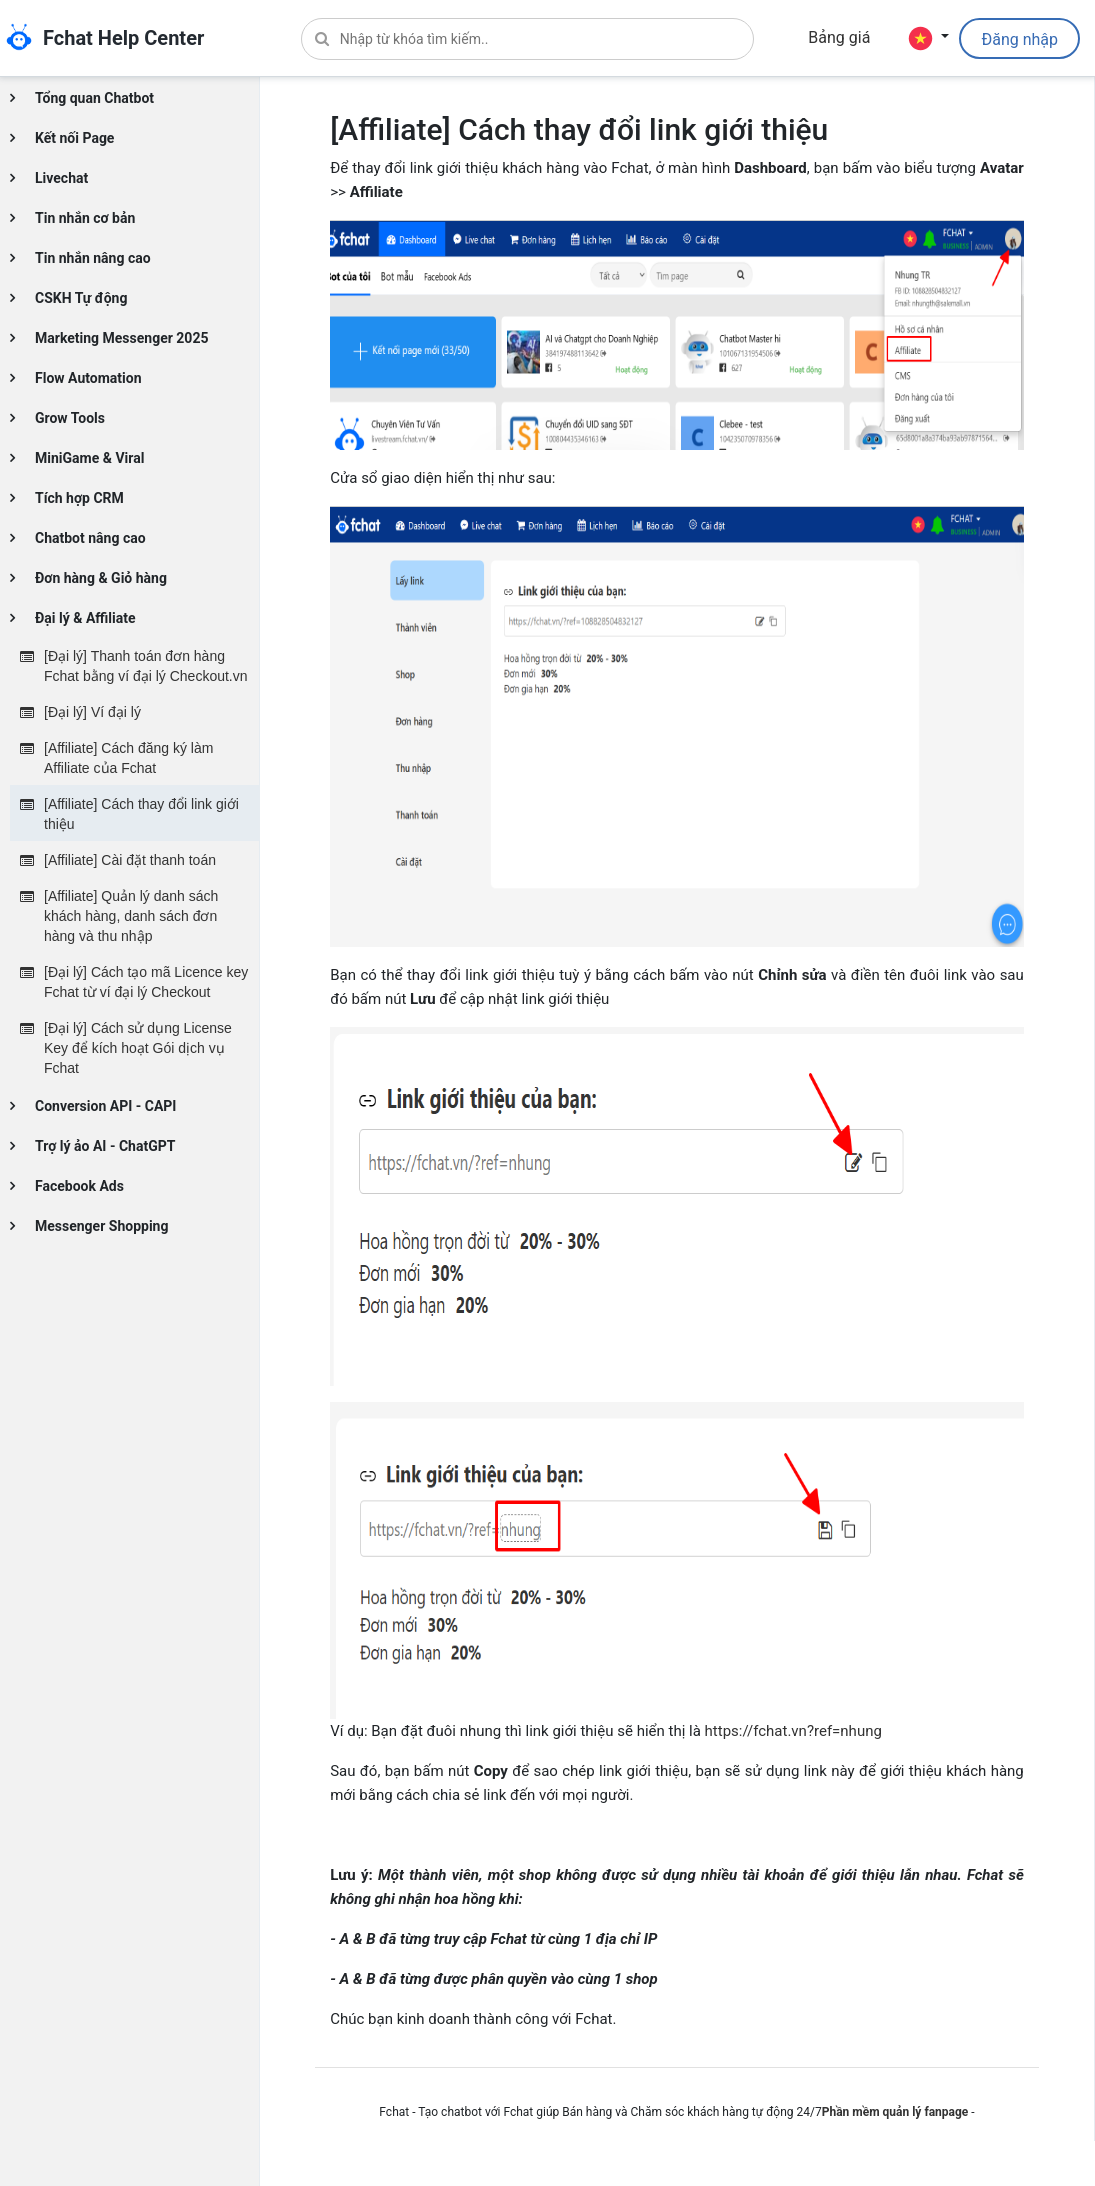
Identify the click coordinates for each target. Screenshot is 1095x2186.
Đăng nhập (1019, 39)
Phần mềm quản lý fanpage (895, 2112)
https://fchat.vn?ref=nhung (793, 1731)
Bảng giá (839, 37)
